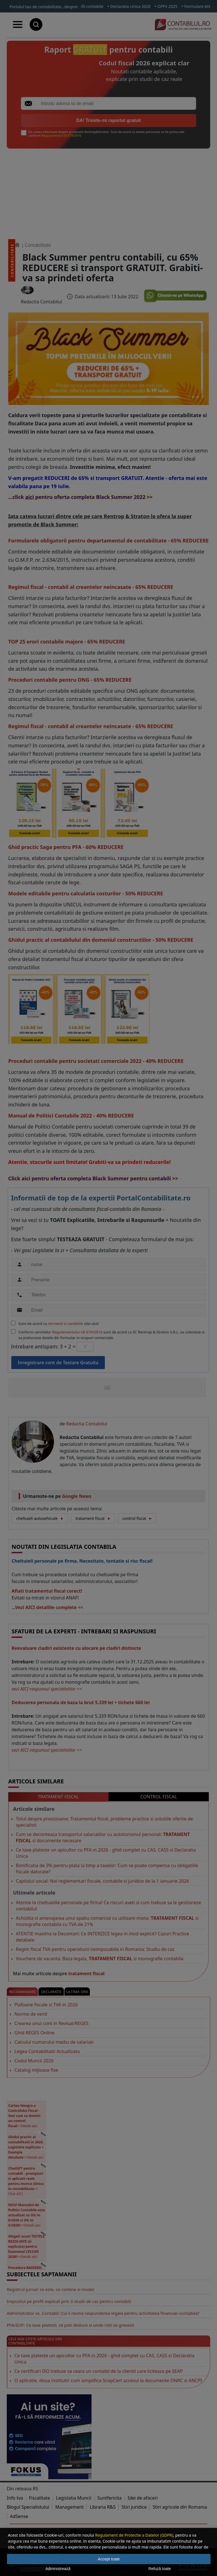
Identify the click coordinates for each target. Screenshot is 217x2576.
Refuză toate (159, 2568)
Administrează (58, 2568)
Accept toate (109, 2559)
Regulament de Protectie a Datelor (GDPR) (134, 2535)
